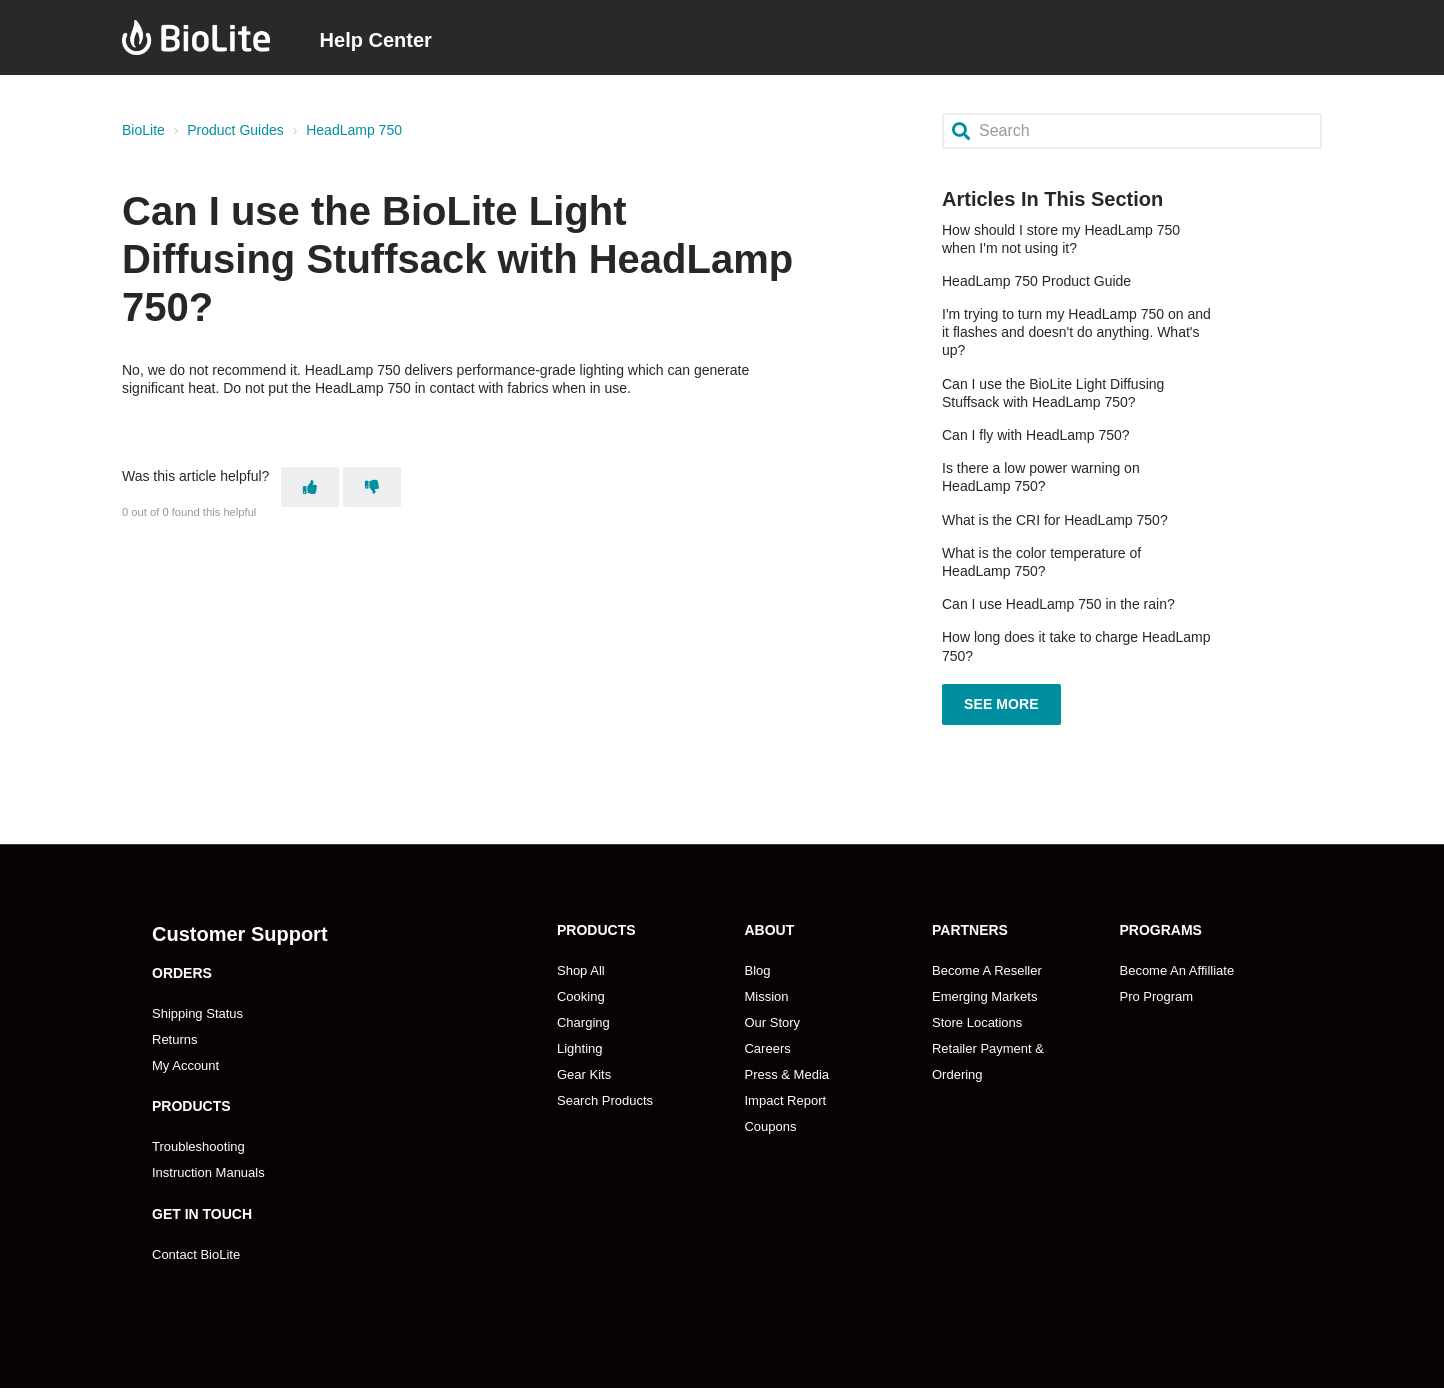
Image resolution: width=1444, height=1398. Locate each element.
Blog (757, 962)
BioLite (143, 130)
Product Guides (235, 130)
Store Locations (977, 1014)
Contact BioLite (196, 1245)
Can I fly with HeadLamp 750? (1036, 435)
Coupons (770, 1118)
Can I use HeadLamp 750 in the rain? (1058, 604)
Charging (583, 1014)
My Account (185, 1057)
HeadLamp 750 (354, 130)
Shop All (581, 962)
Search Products (605, 1092)
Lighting (580, 1040)
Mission (766, 988)
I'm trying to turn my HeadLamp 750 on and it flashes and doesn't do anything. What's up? (1076, 332)
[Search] (1132, 130)
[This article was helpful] (310, 483)
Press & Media (786, 1066)
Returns (175, 1031)
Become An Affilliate (1176, 962)
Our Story (772, 1014)
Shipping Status (197, 1005)
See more (1001, 700)
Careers (767, 1040)
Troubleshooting (198, 1138)
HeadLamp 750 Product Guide (1036, 281)
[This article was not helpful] (372, 483)
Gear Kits (584, 1066)
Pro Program (1156, 988)
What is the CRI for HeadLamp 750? (1055, 520)
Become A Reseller (987, 962)
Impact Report (785, 1092)
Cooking (581, 988)
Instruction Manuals (208, 1164)
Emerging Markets (984, 988)
